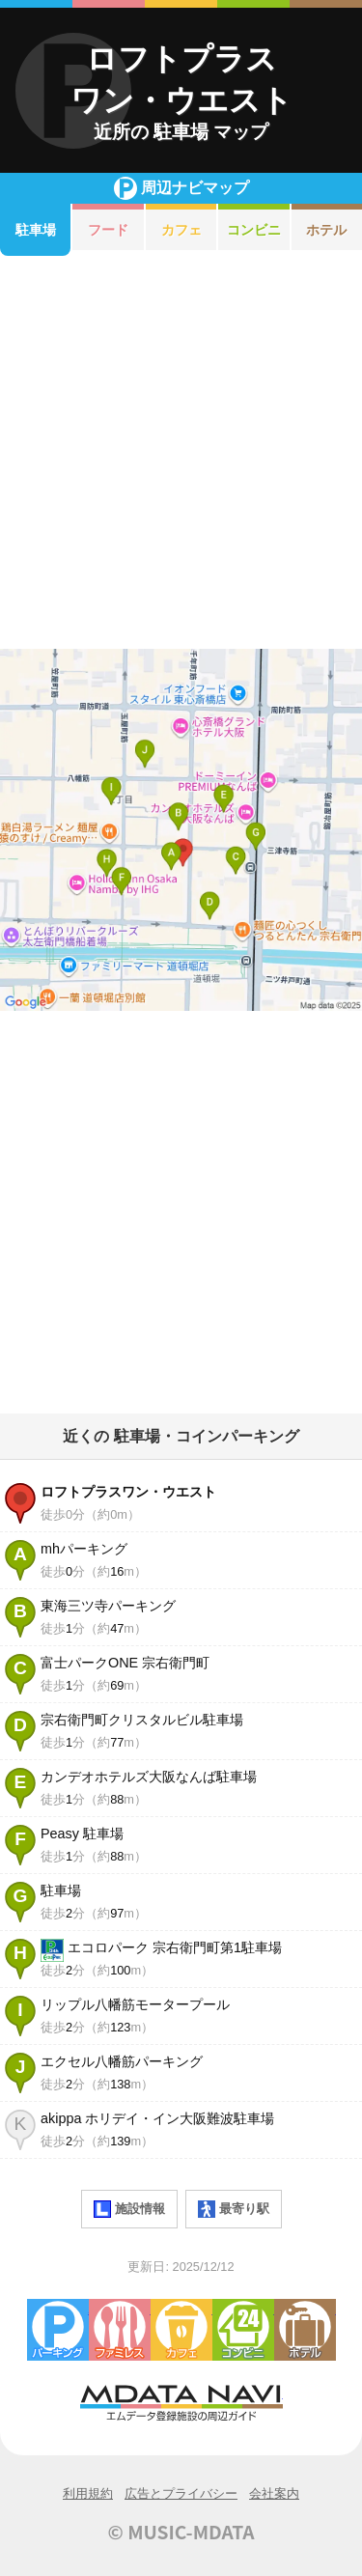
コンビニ (254, 230)
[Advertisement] (181, 452)
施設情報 (129, 2209)
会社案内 (274, 2493)
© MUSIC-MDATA (181, 2531)
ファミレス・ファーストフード (120, 2330)
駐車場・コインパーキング (58, 2330)
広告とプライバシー (181, 2493)
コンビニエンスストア (243, 2330)
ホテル (305, 2330)
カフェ (181, 230)
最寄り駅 (233, 2209)
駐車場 (35, 230)
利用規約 (88, 2493)
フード (108, 230)
